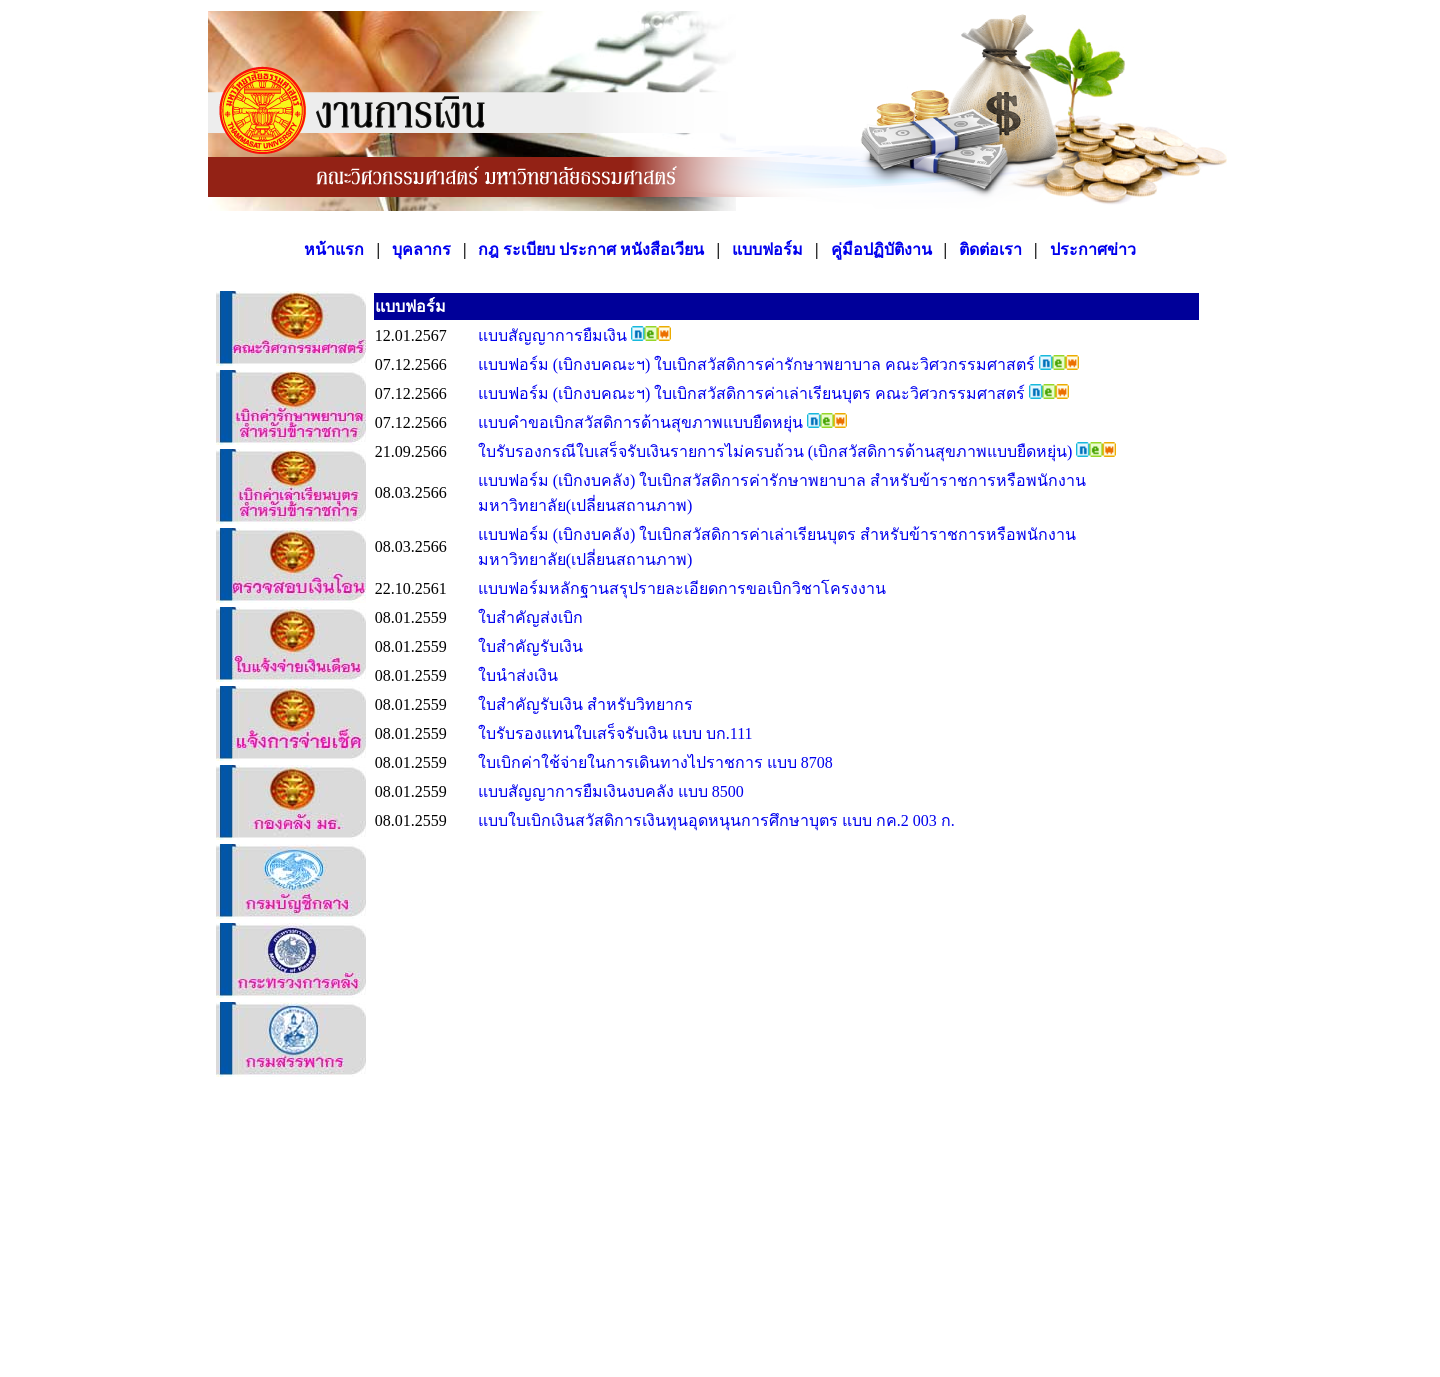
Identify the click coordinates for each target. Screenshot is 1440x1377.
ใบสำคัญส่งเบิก (530, 617)
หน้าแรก (334, 249)
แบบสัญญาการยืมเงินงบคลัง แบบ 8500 (611, 791)
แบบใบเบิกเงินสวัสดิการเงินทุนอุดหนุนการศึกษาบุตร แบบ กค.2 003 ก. (716, 820)
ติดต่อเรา (990, 249)
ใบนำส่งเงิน (518, 675)
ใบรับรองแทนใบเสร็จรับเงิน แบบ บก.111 (615, 733)
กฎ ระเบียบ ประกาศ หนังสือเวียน (591, 249)
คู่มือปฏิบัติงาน (881, 249)
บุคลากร (421, 249)
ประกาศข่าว (1093, 249)
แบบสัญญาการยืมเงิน (554, 335)
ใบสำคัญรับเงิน (530, 646)
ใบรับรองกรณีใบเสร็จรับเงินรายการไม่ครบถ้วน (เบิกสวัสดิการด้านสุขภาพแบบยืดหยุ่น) (777, 451)
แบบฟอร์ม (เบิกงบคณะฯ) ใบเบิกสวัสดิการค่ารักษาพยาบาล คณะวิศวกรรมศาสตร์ (759, 364)
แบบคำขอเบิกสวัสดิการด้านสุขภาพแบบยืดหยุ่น (642, 422)
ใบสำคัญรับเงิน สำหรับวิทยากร (585, 704)
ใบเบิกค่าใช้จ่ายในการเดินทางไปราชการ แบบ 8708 (655, 762)
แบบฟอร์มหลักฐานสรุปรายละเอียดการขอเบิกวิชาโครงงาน (682, 588)
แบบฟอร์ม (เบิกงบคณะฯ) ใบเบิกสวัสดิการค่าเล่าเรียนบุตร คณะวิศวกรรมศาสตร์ (754, 393)
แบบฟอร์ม (767, 249)
